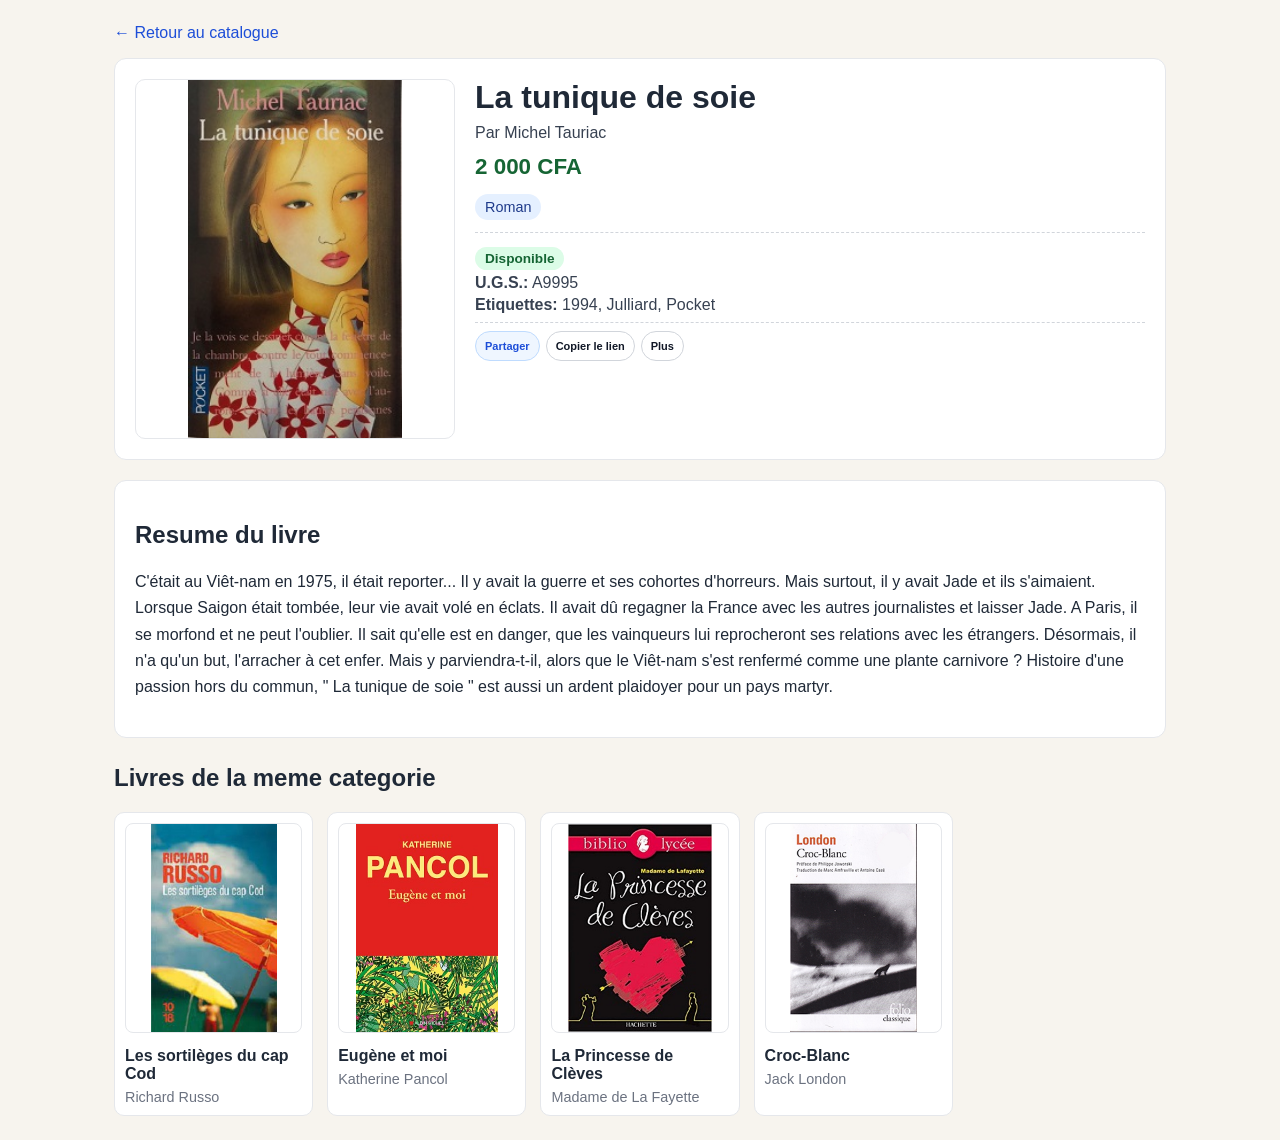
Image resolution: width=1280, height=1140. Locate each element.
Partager (507, 346)
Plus (662, 346)
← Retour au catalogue (196, 32)
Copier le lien (590, 346)
